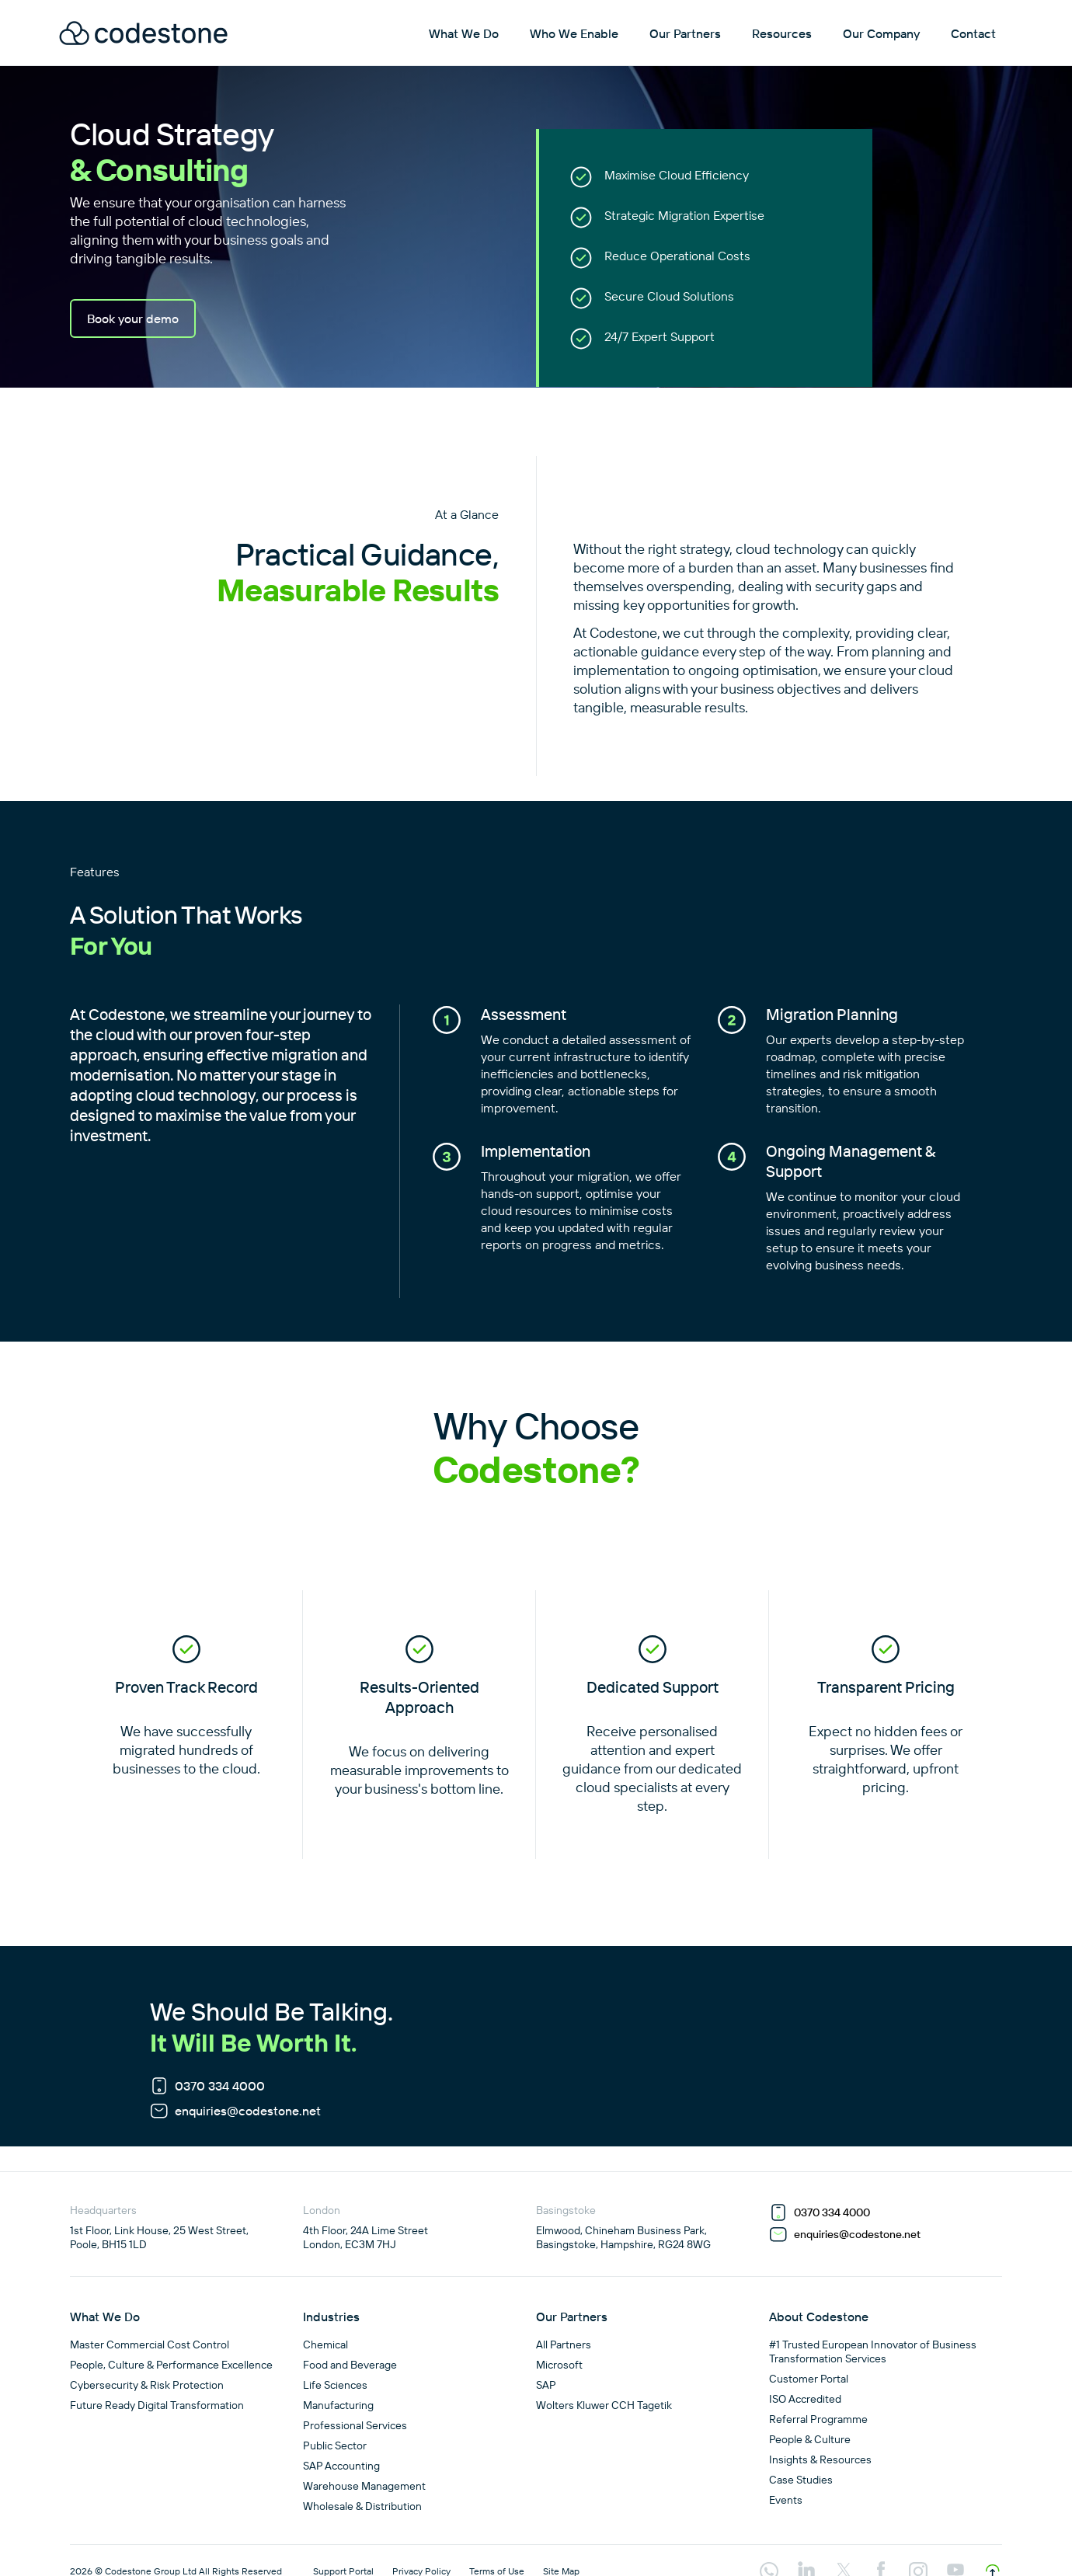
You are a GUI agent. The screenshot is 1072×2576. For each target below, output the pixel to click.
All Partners (563, 2344)
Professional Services (355, 2425)
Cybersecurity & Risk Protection (147, 2385)
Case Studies (801, 2480)
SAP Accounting (341, 2466)
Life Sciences (335, 2385)
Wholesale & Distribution (362, 2506)
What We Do (464, 33)
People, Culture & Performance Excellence (171, 2365)
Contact (973, 33)
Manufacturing (338, 2405)
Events (785, 2500)
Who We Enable (574, 33)
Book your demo (133, 318)
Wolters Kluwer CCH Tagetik (604, 2405)
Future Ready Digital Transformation (157, 2405)
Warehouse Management (364, 2486)
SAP (546, 2385)
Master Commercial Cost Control (149, 2344)
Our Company (881, 33)
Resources (782, 33)
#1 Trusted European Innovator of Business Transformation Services (872, 2351)
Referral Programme (818, 2419)
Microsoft (559, 2365)
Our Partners (685, 33)
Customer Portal (808, 2379)
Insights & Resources (820, 2459)
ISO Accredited (805, 2399)
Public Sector (335, 2445)
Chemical (325, 2344)
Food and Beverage (350, 2365)
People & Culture (810, 2439)
